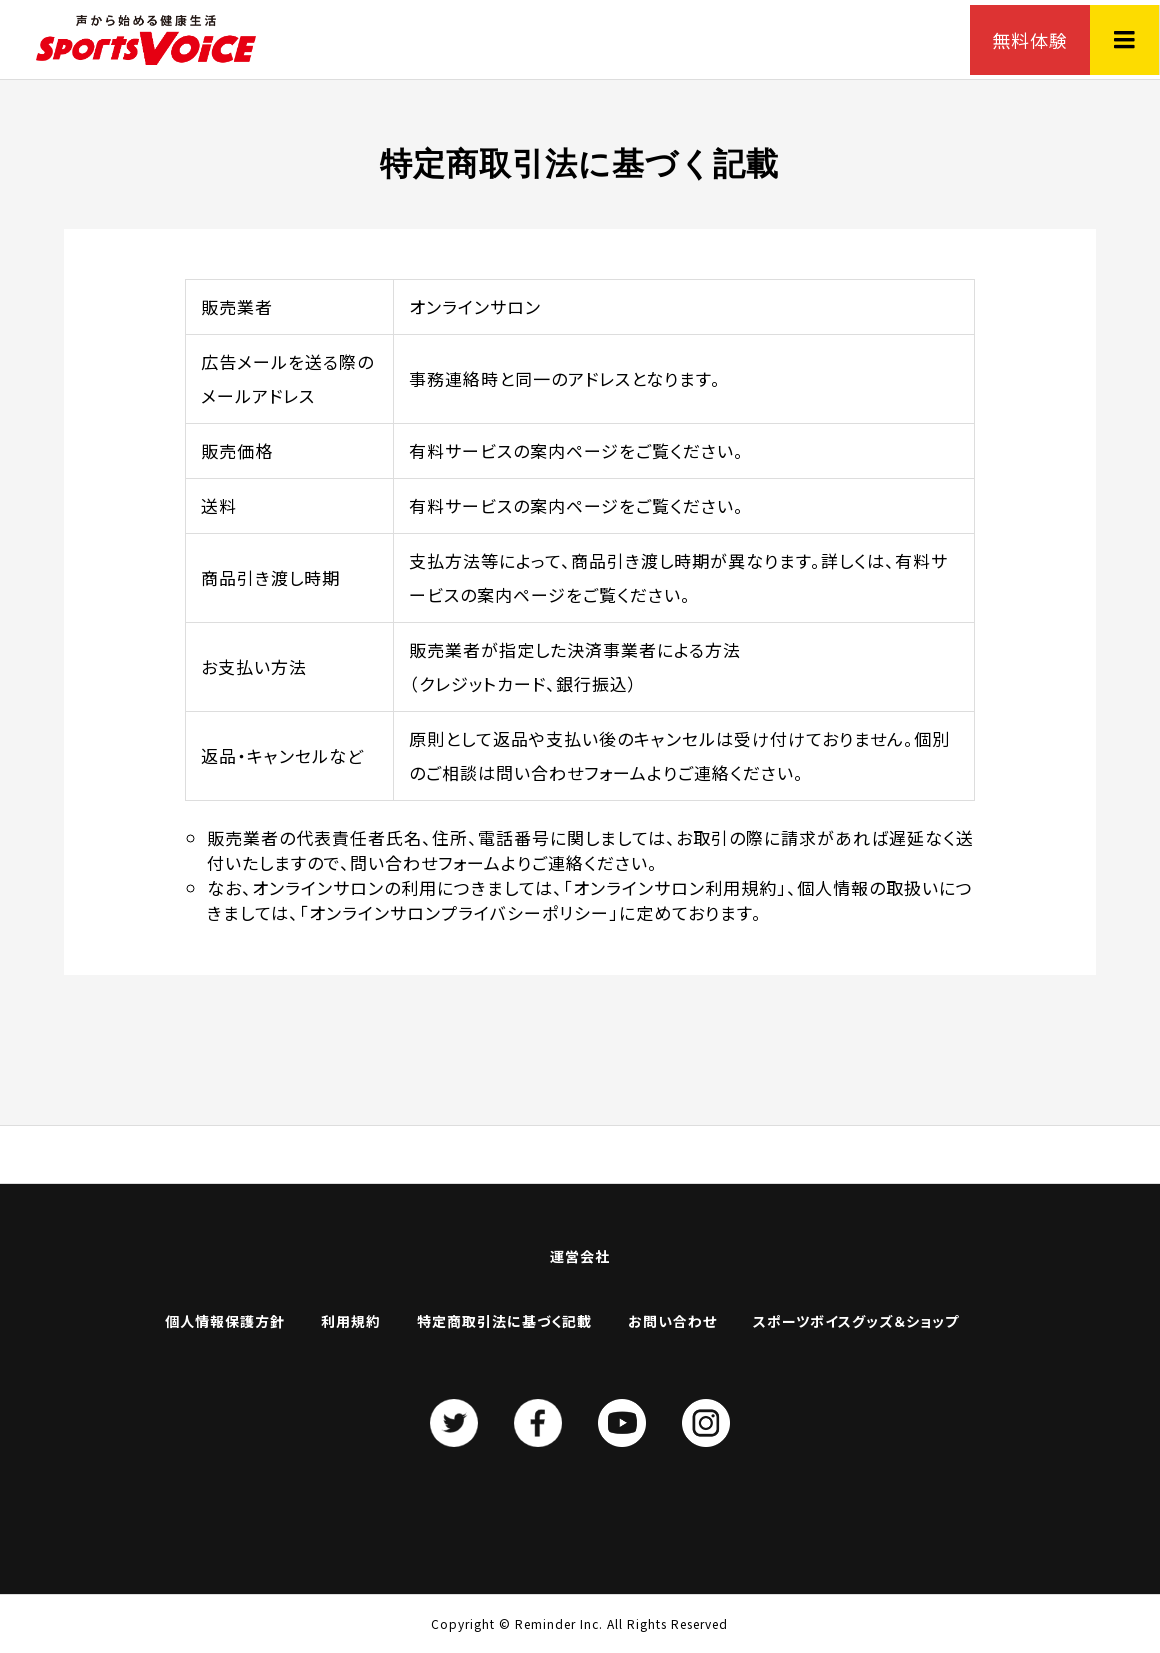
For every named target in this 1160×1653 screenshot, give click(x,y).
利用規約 (351, 1321)
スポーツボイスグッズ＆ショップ (856, 1321)
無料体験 (1030, 40)
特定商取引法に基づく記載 (504, 1321)
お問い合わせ (672, 1321)
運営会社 (580, 1256)
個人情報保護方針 (225, 1321)
